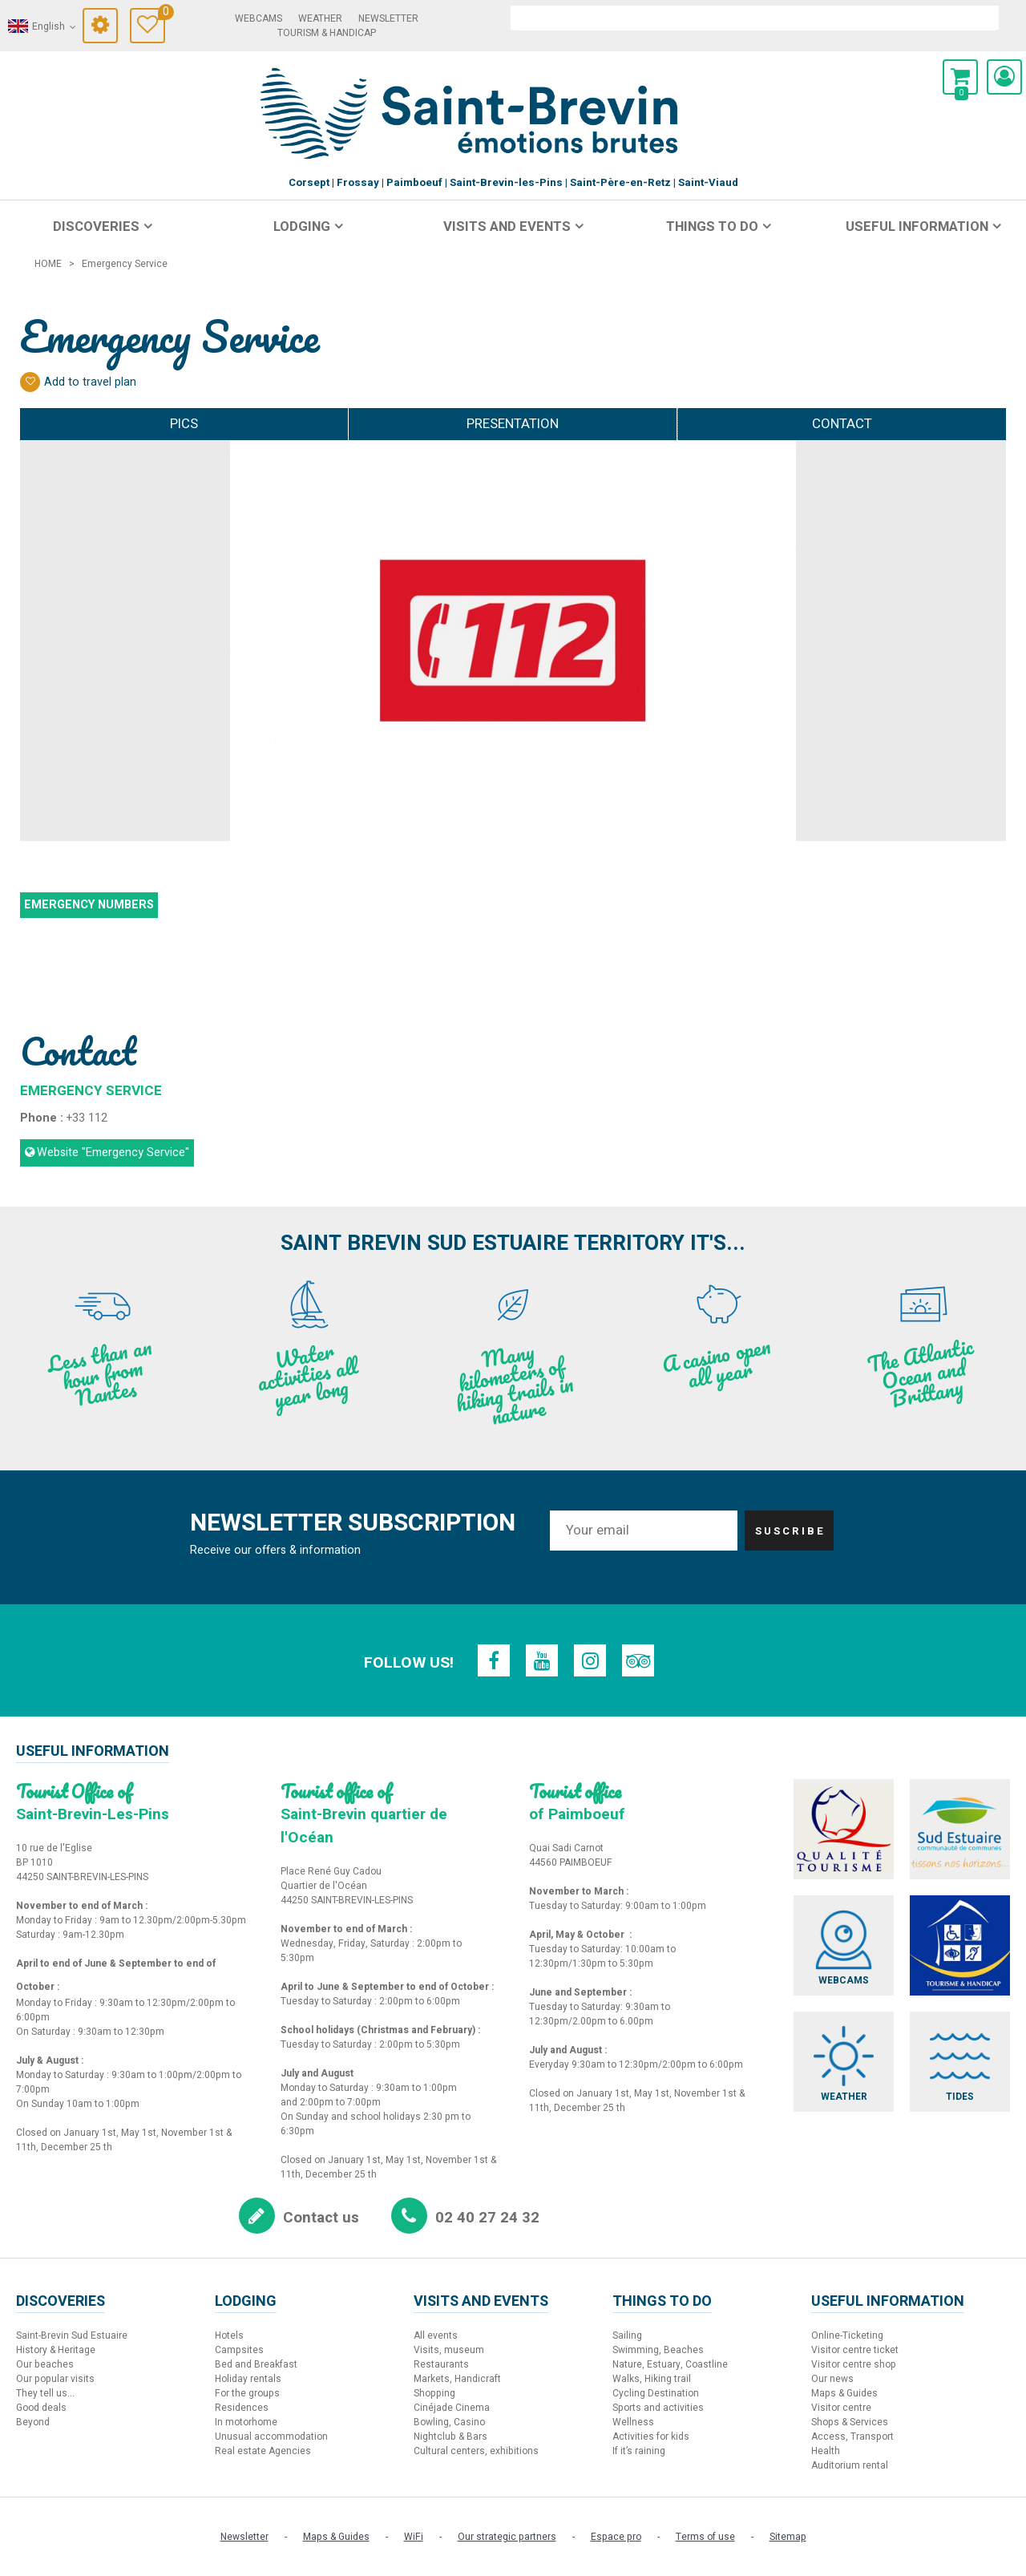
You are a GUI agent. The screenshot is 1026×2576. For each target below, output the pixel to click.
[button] (960, 77)
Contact (842, 424)
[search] (755, 18)
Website (113, 1152)
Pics (184, 424)
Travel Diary (161, 14)
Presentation (513, 424)
